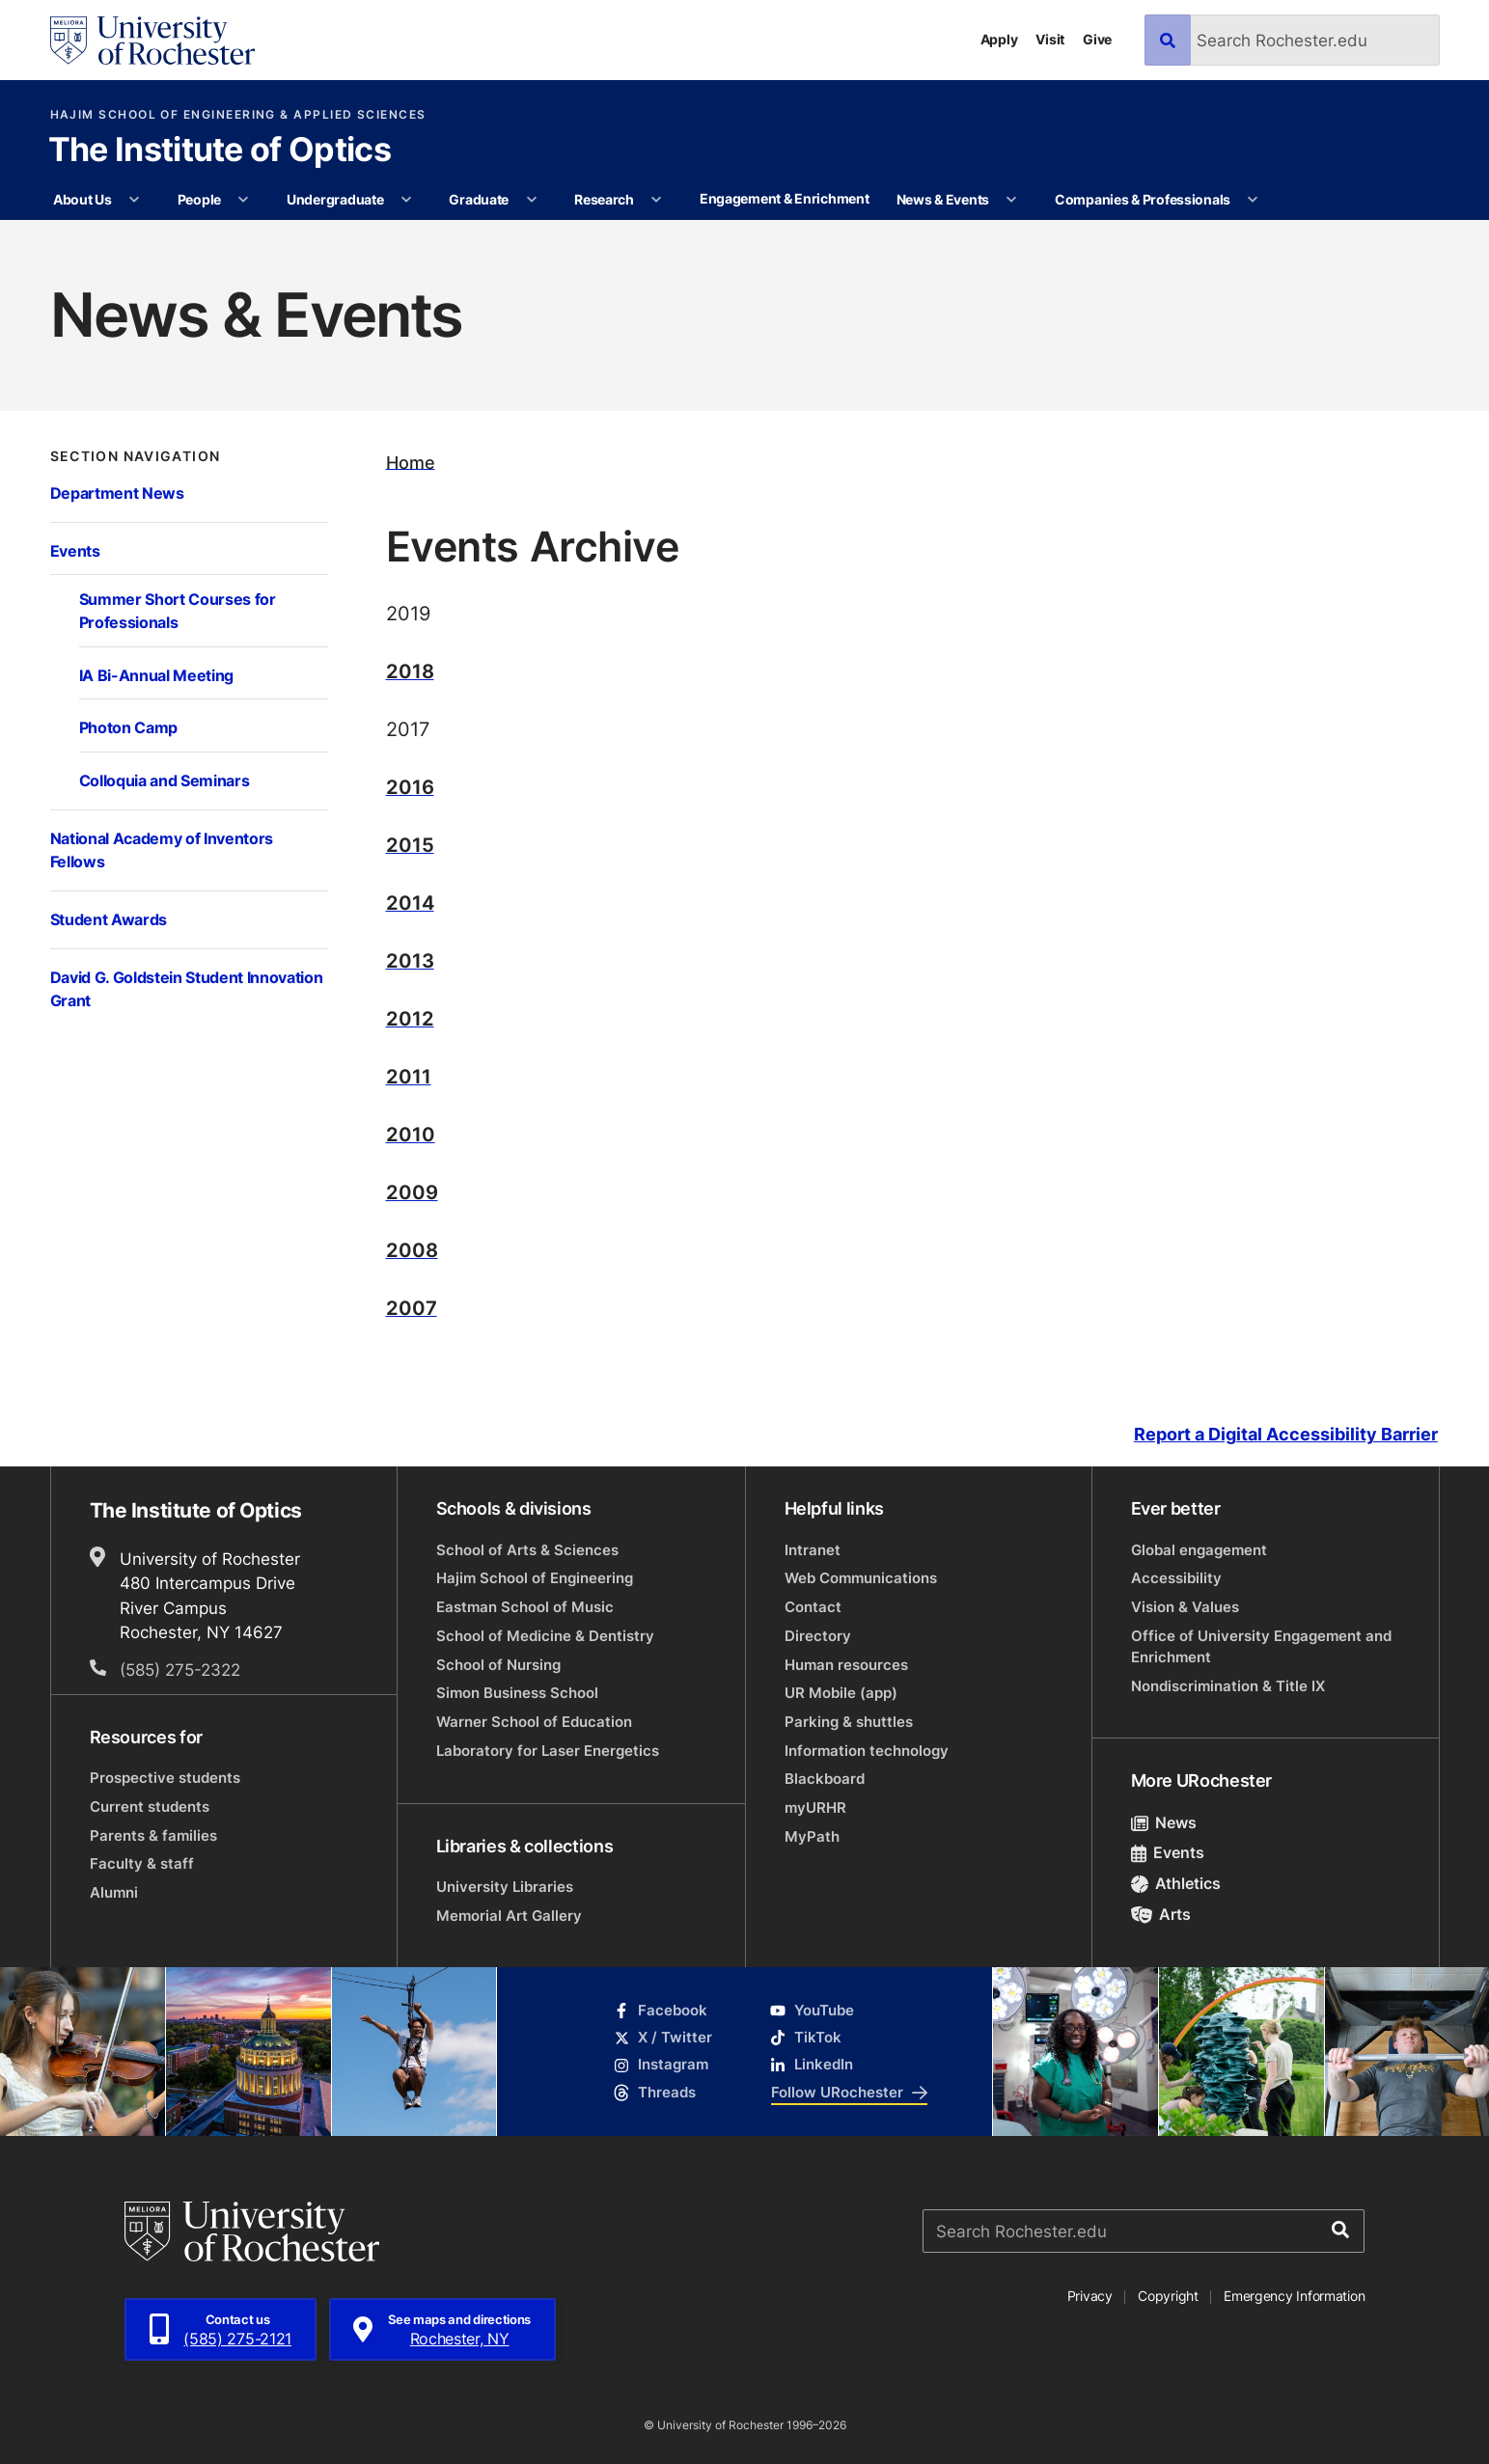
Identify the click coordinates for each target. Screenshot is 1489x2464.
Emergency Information (1294, 2295)
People (199, 199)
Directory (818, 1636)
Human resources (846, 1665)
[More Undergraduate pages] (406, 199)
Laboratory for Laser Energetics (547, 1750)
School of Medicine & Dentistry (545, 1636)
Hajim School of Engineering (534, 1578)
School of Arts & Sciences (527, 1550)
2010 (410, 1133)
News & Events (942, 199)
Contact (813, 1607)
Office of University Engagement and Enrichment (1261, 1646)
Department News (117, 492)
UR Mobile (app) (841, 1693)
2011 (408, 1075)
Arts (1161, 1914)
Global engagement (1199, 1550)
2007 (411, 1307)
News (1164, 1822)
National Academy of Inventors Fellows (162, 849)
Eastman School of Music (525, 1607)
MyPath (812, 1836)
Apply (999, 39)
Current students (149, 1806)
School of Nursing (498, 1665)
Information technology (867, 1750)
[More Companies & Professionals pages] (1253, 199)
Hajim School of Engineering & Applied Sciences (238, 115)
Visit (1049, 39)
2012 (410, 1017)
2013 (410, 959)
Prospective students (165, 1777)
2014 (410, 902)
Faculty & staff (142, 1863)
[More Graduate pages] (531, 199)
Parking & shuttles (849, 1721)
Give (1097, 39)
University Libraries (504, 1886)
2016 (410, 786)
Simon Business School (517, 1693)
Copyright (1168, 2295)
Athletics (1176, 1883)
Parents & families (153, 1835)
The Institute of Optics (219, 151)
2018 (410, 670)
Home (410, 462)
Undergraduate (335, 199)
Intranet (813, 1550)
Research (604, 199)
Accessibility (1176, 1578)
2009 (412, 1191)
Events (75, 550)
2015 (410, 844)
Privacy (1090, 2295)
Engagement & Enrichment (784, 198)
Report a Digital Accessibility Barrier (1286, 1435)
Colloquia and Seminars (164, 780)
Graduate (479, 199)
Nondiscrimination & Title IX (1228, 1686)
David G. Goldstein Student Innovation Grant (186, 988)
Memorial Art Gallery (509, 1915)
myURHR (815, 1807)
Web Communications (861, 1578)
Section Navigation (135, 456)
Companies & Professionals (1142, 199)
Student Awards (108, 919)
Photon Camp (128, 727)
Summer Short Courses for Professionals (177, 610)
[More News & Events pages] (1011, 199)
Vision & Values (1185, 1607)
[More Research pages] (656, 199)
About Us (82, 199)
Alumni (114, 1892)
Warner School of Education (534, 1721)
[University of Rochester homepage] (152, 40)
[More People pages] (243, 199)
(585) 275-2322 (180, 1669)
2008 (412, 1249)
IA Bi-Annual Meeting (156, 675)
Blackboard (825, 1778)
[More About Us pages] (134, 199)
